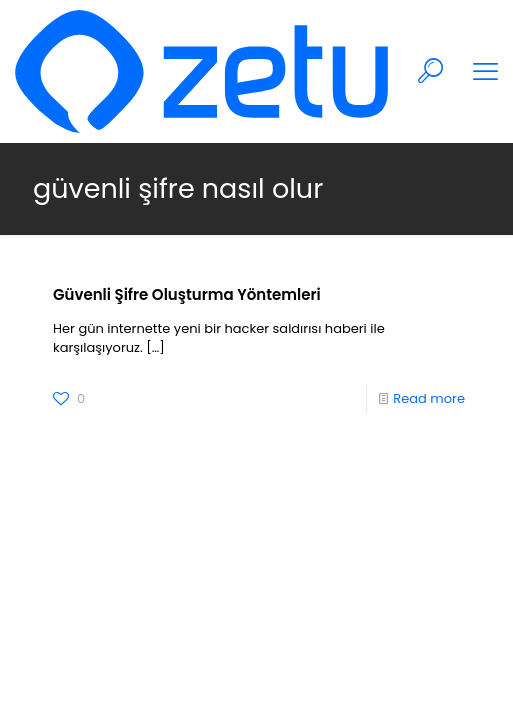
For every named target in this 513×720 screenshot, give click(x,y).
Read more (429, 398)
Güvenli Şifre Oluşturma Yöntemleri (187, 294)
